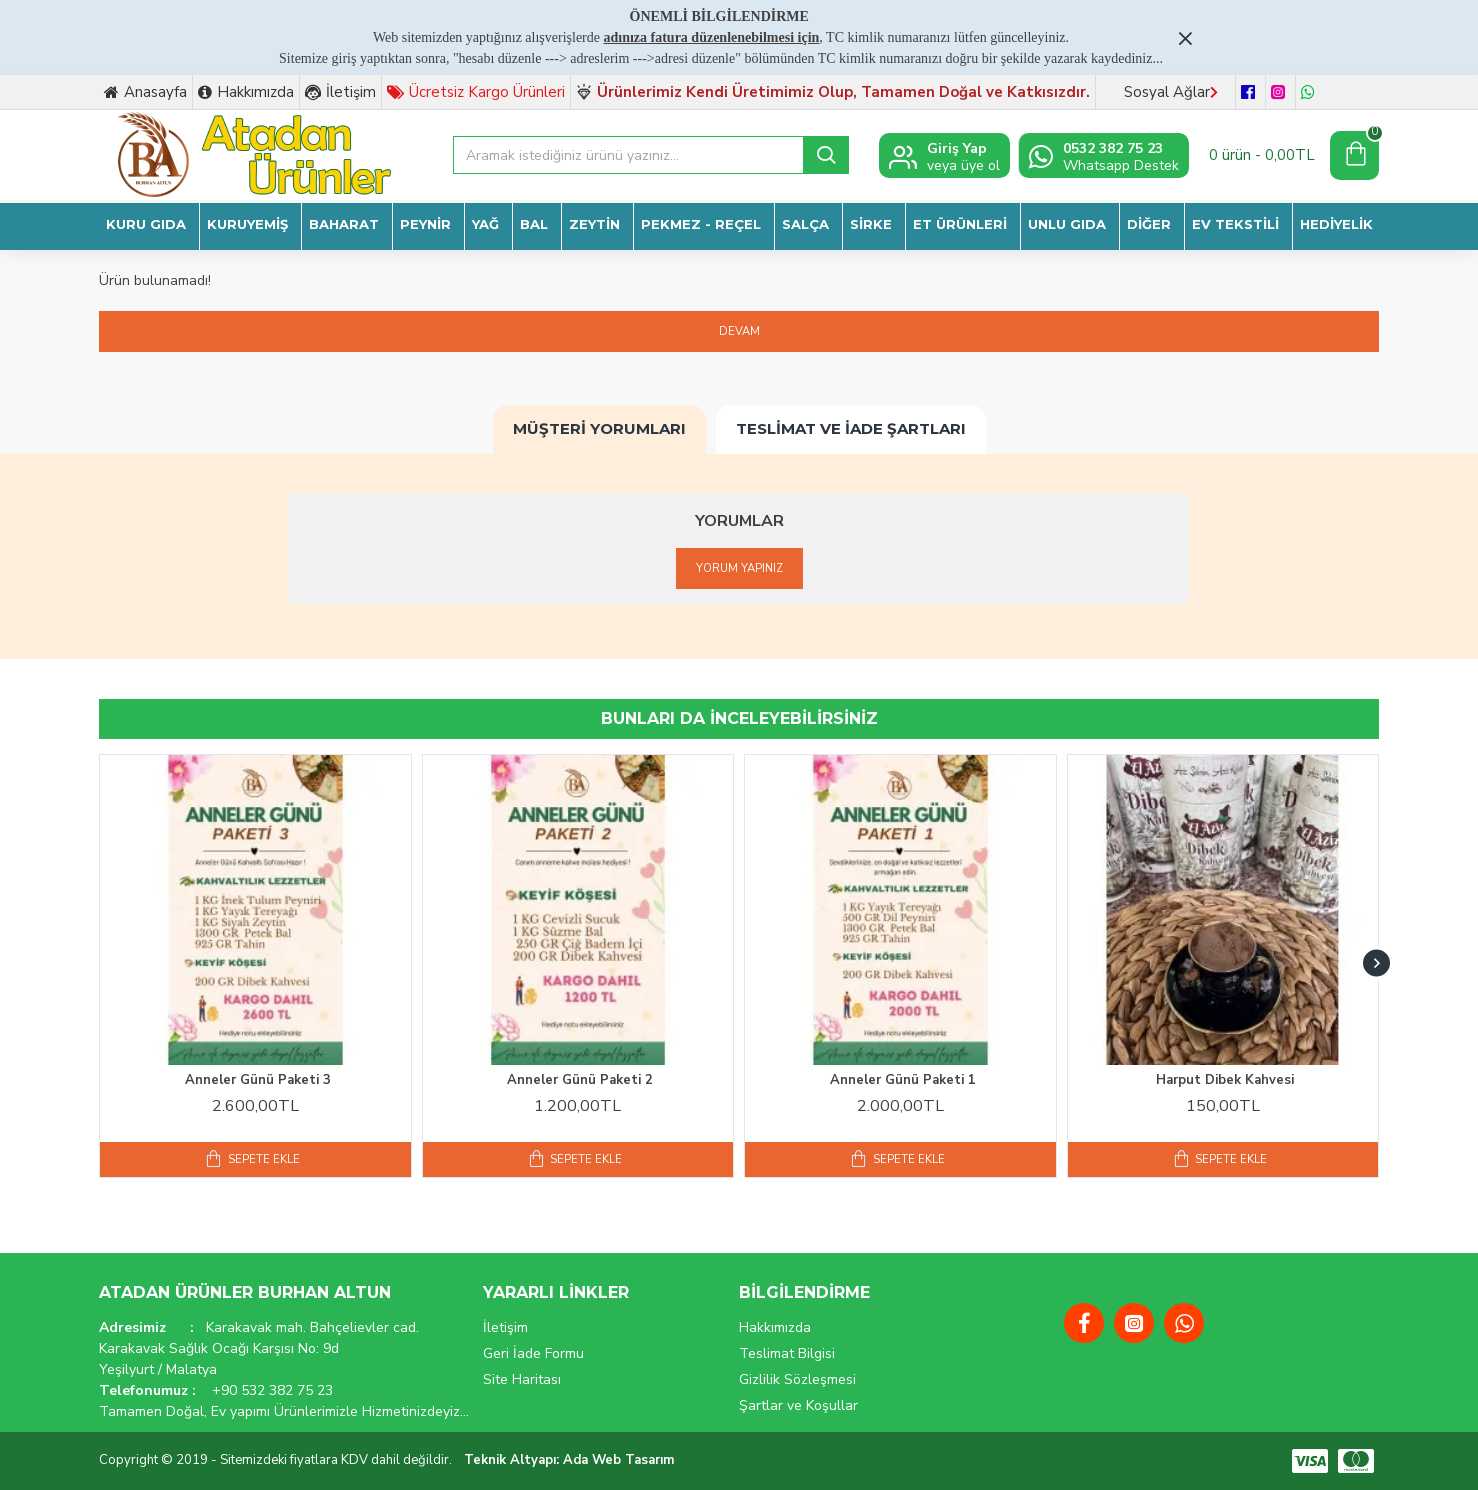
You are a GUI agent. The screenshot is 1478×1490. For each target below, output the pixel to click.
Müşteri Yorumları (599, 427)
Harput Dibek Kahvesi (1225, 1080)
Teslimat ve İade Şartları (851, 427)
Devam (739, 332)
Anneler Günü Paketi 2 (580, 1080)
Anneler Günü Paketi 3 (258, 1080)
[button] (1376, 963)
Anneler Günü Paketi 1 (903, 1080)
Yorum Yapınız (739, 568)
